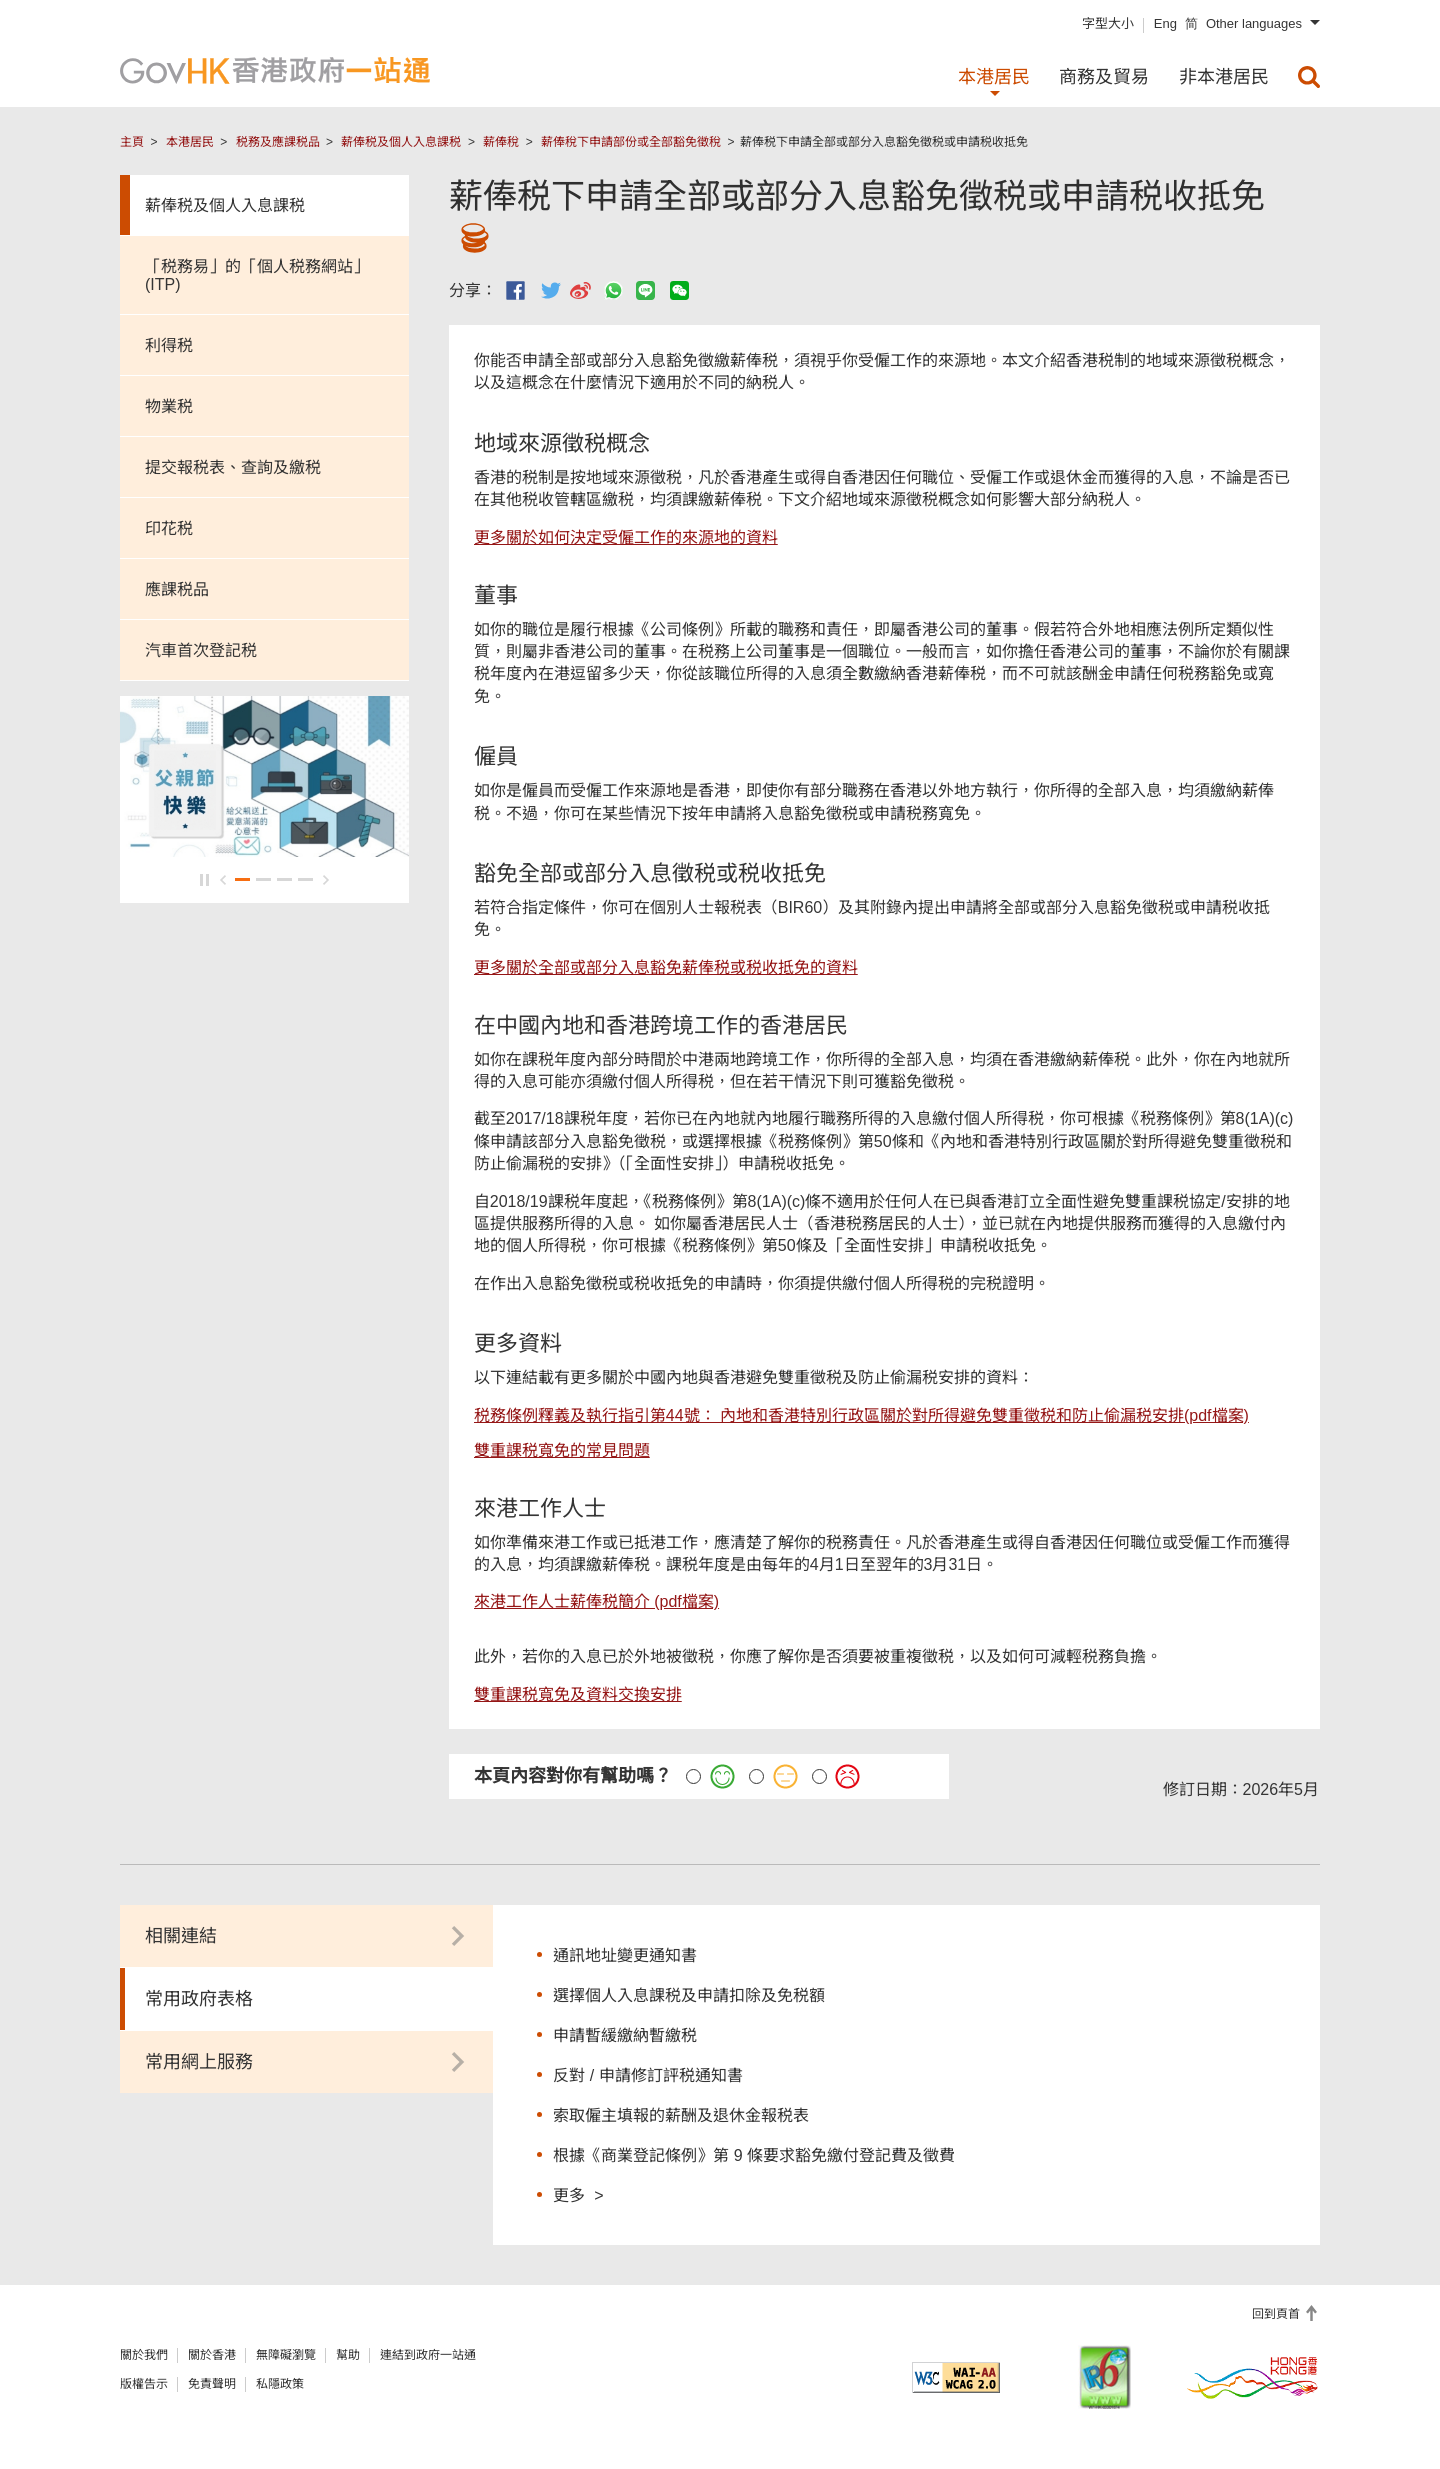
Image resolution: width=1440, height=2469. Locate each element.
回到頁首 (1277, 2314)
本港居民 (190, 142)
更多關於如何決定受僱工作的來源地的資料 (626, 537)
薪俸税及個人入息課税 (401, 142)
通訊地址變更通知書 (625, 1955)
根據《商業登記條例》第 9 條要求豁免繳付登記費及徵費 (754, 2155)
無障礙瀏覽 (286, 2355)
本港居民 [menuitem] (994, 77)
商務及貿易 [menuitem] (1104, 77)
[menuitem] (1309, 77)
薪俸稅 (501, 142)
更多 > (578, 2194)
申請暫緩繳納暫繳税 (625, 2035)
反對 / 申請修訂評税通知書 (647, 2075)
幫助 (348, 2355)
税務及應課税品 (278, 142)
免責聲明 (212, 2384)
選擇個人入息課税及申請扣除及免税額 (689, 1995)
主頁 (132, 142)
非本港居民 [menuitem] (1224, 77)
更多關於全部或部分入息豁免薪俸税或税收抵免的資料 (666, 967)
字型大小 (1108, 23)
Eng (1165, 23)
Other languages (1254, 23)
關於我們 (144, 2355)
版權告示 (144, 2384)
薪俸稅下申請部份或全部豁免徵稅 (631, 142)
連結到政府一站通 (428, 2355)
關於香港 (212, 2355)
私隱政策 (280, 2384)
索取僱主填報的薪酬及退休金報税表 (681, 2115)
